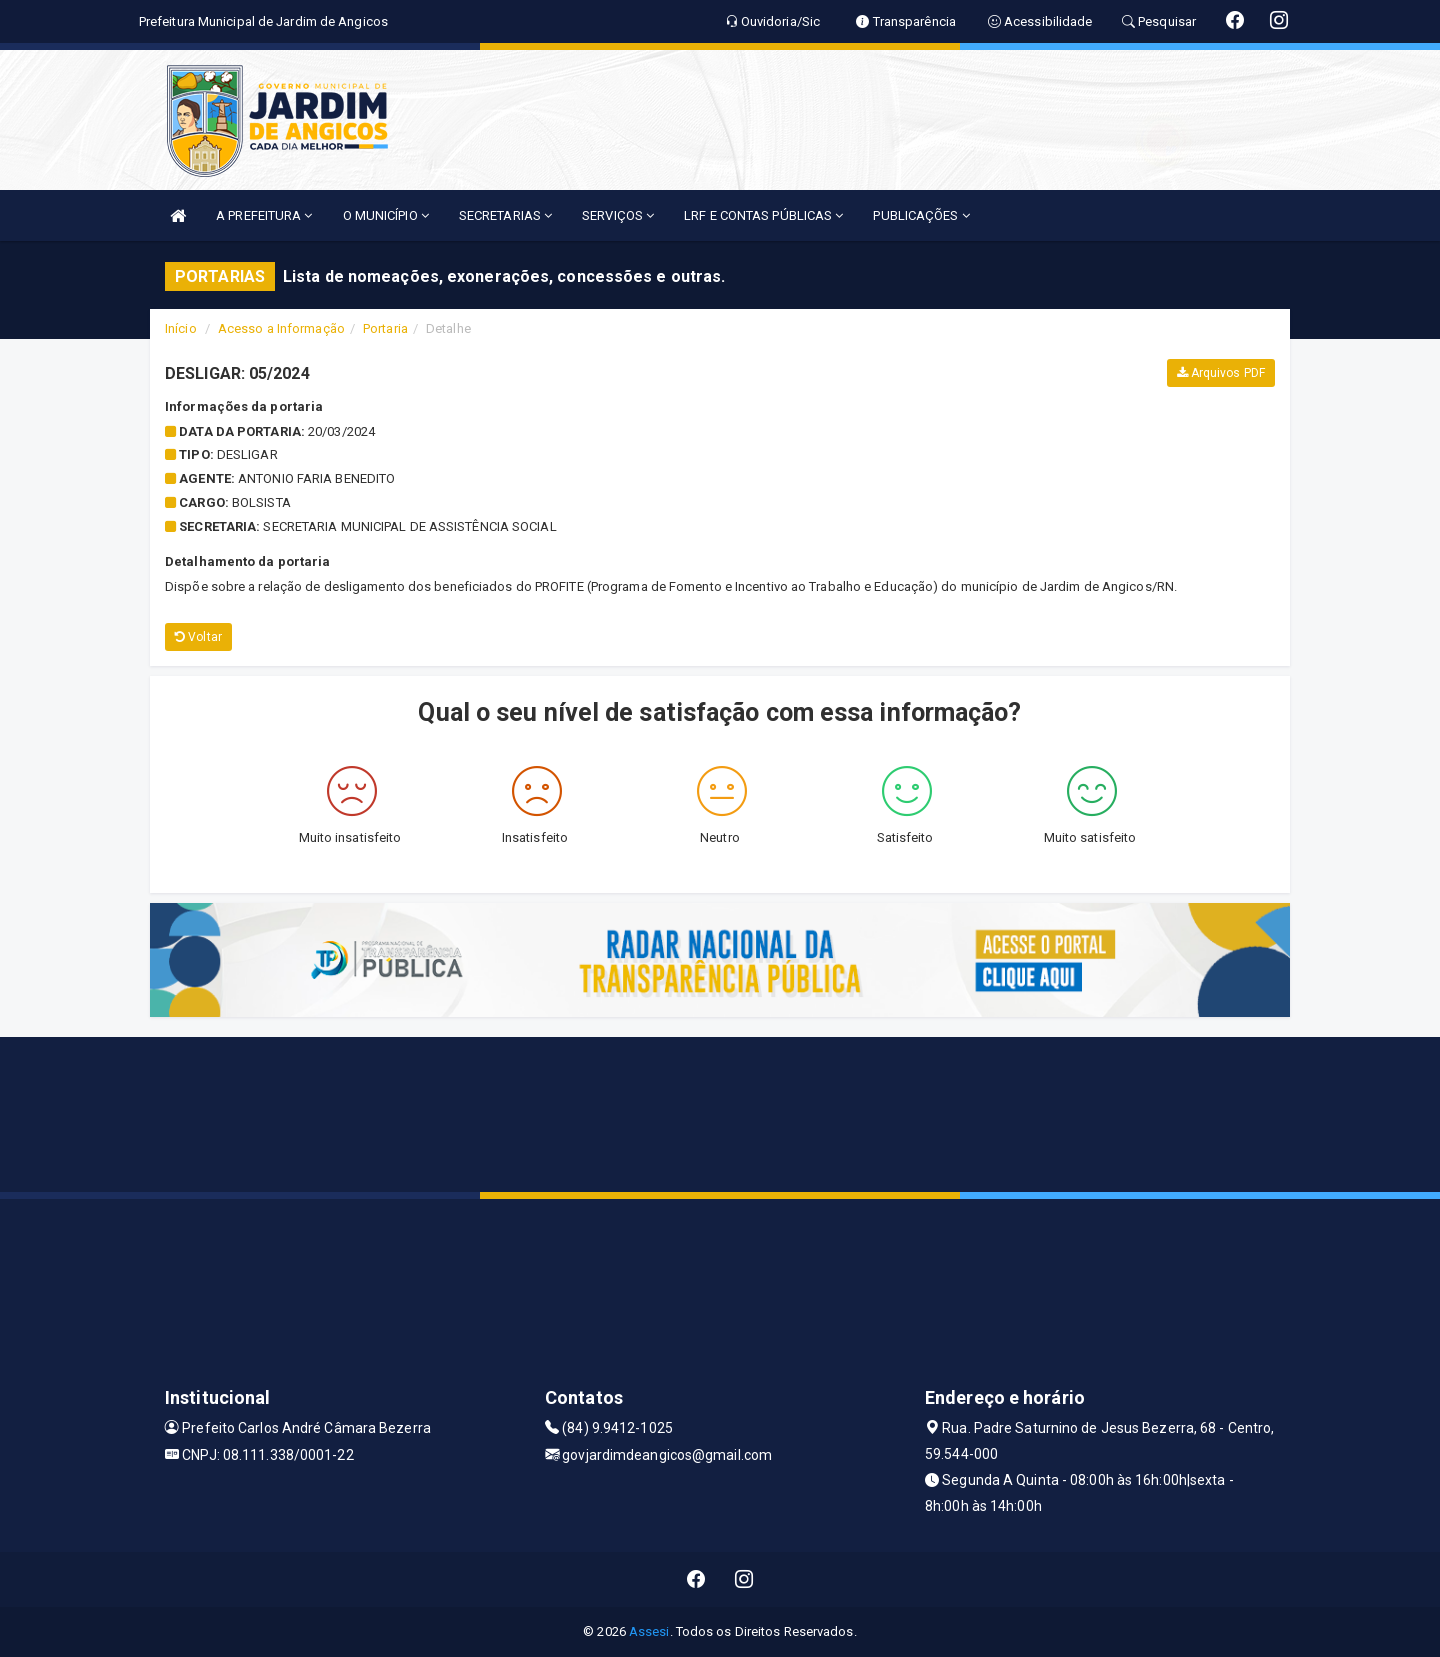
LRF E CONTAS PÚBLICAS (763, 215)
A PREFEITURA (264, 215)
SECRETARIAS (505, 215)
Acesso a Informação (281, 328)
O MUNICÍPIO (386, 215)
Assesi (649, 1631)
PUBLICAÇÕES (921, 215)
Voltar (198, 637)
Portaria (385, 328)
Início (181, 328)
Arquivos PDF (1221, 373)
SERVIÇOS (618, 215)
